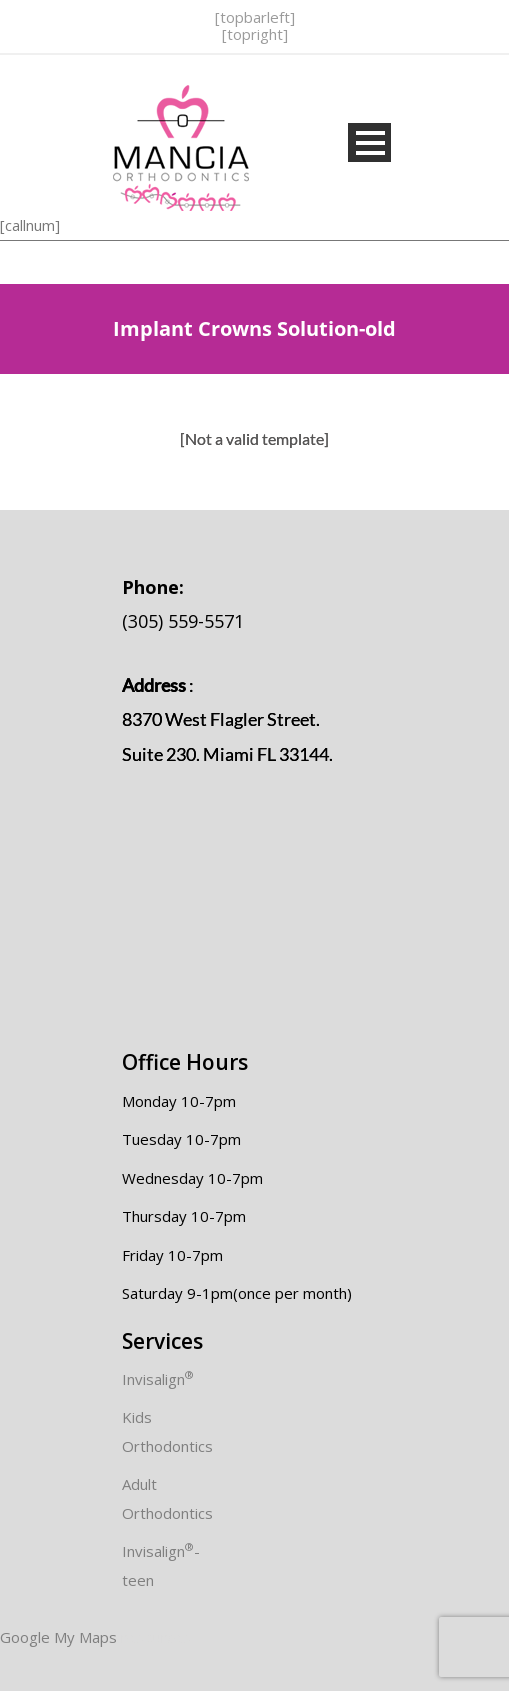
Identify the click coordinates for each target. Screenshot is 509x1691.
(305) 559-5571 (183, 604)
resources (156, 1637)
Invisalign (158, 1379)
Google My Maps (58, 1637)
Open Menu (369, 142)
